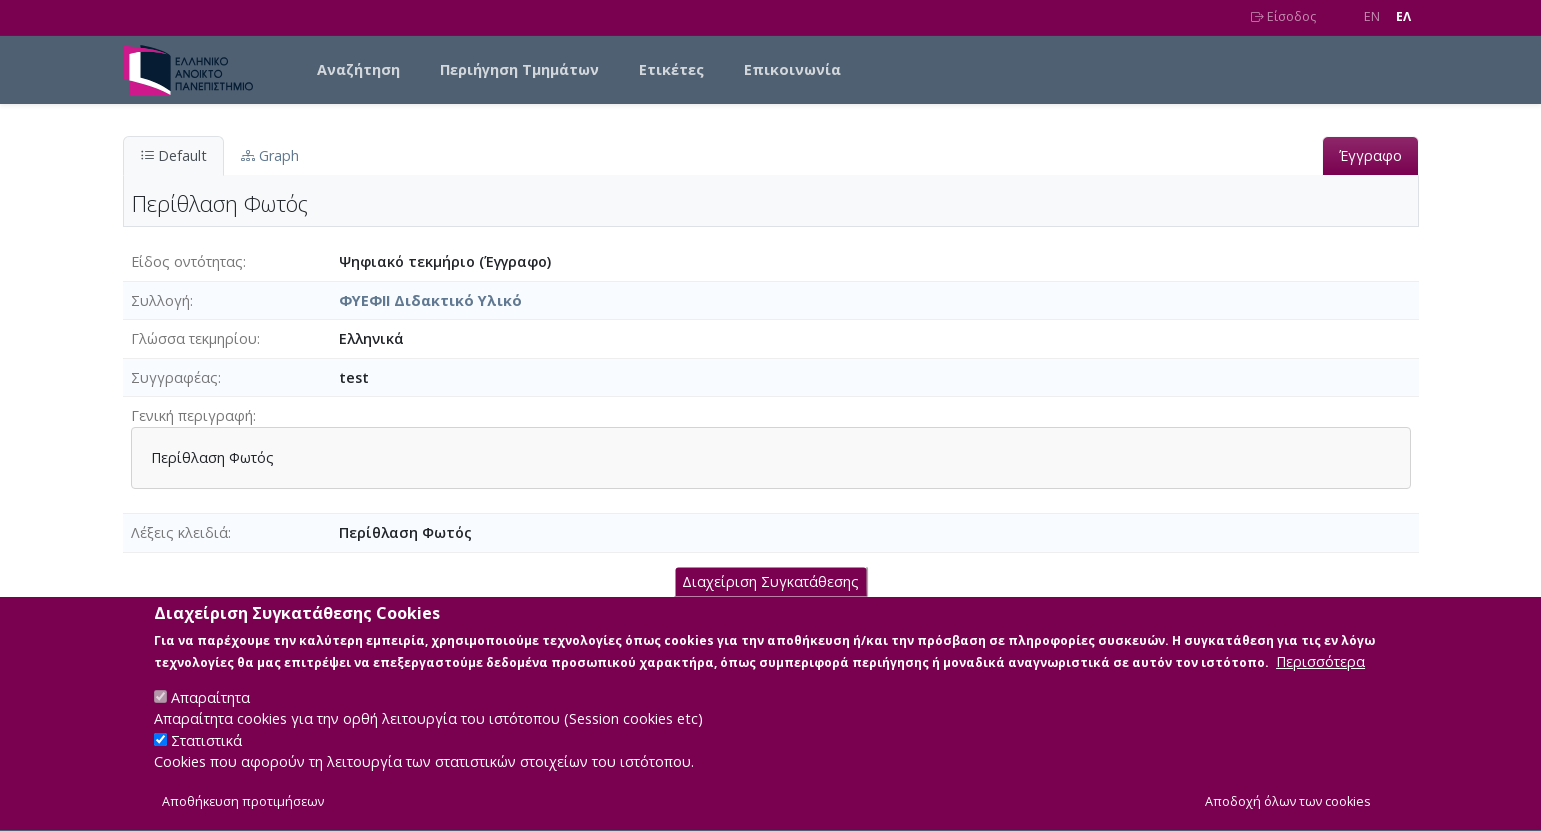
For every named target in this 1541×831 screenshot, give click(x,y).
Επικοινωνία (792, 69)
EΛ (1403, 16)
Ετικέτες (671, 69)
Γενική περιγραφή (192, 415)
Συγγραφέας (174, 377)
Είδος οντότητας (187, 261)
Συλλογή (160, 300)
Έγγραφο (1370, 155)
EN (1372, 16)
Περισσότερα (1320, 683)
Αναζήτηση (358, 69)
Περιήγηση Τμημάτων (519, 69)
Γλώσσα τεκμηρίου (194, 338)
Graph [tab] (270, 155)
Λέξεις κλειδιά (179, 532)
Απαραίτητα (210, 719)
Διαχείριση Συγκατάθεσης (770, 604)
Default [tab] (173, 155)
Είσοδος (1283, 16)
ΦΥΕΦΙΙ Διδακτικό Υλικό (430, 300)
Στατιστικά (206, 763)
